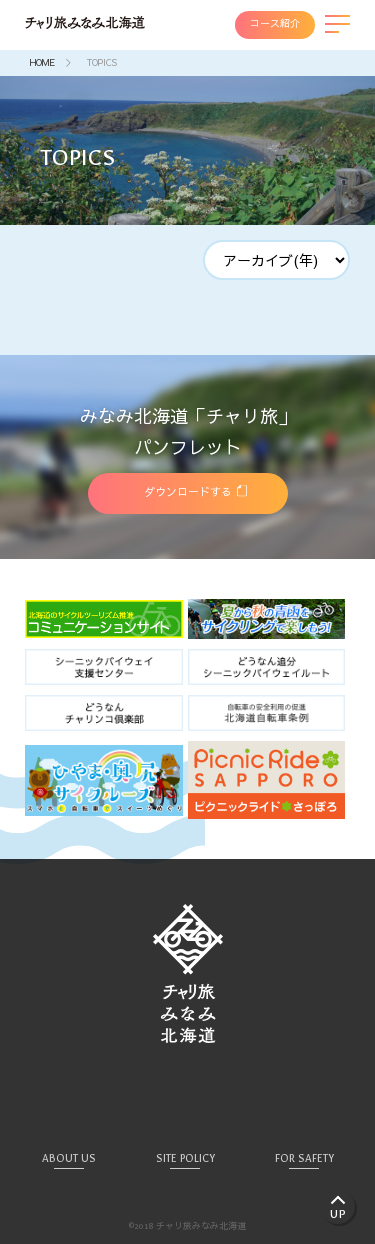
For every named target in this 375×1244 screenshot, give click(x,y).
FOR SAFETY (304, 1158)
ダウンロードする (188, 493)
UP (338, 1214)
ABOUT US (69, 1158)
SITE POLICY (185, 1158)
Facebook (188, 1093)
